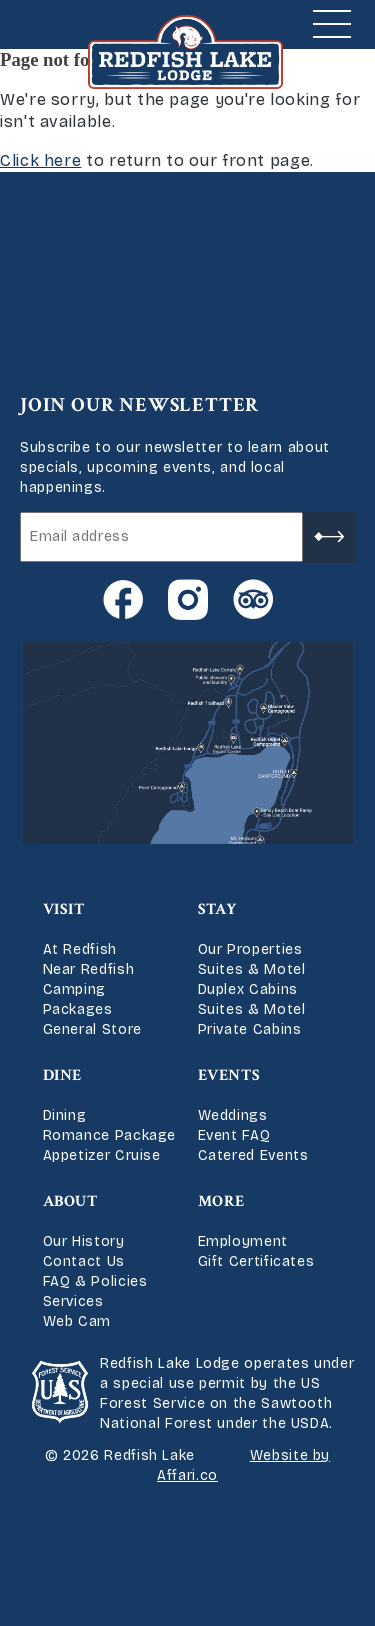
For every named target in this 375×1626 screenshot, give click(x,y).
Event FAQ (234, 1135)
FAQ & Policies (95, 1281)
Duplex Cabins (248, 989)
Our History (84, 1241)
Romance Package (110, 1135)
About (70, 1201)
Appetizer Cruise (102, 1155)
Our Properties (250, 949)
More (222, 1201)
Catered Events (253, 1155)
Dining (65, 1115)
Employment (243, 1241)
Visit (64, 909)
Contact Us (84, 1261)
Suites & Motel (252, 969)
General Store (92, 1029)
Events (229, 1075)
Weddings (233, 1115)
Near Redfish (89, 969)
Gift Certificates (256, 1261)
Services (73, 1301)
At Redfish (80, 949)
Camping (74, 989)
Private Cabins (250, 1029)
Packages (78, 1009)
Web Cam (77, 1321)
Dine (63, 1075)
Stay (218, 909)
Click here (40, 160)
